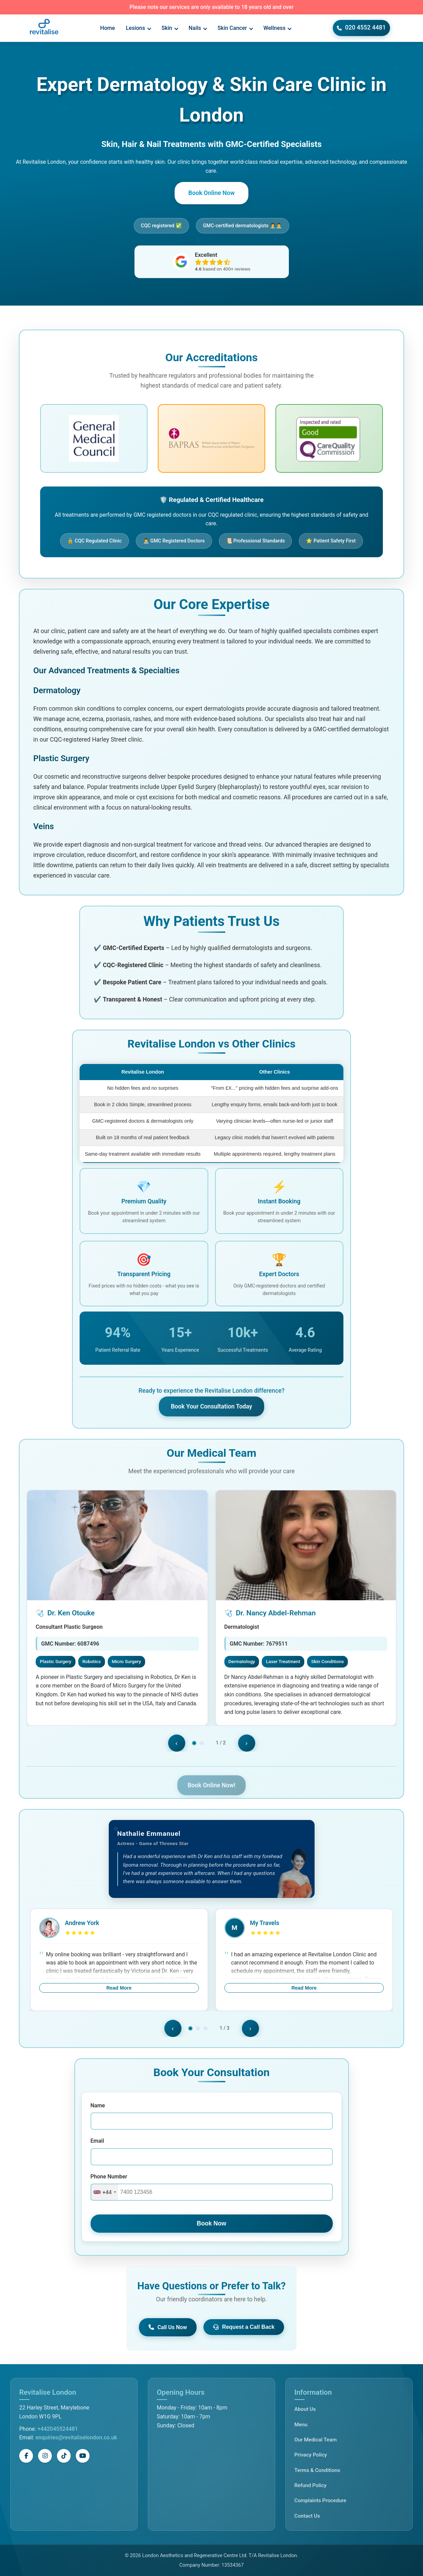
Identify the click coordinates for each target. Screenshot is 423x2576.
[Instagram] (45, 2456)
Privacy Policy (310, 2455)
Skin (170, 28)
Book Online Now (211, 193)
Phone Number (109, 2176)
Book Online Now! (212, 1781)
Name (98, 2105)
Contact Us (307, 2516)
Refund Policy (310, 2485)
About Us (305, 2409)
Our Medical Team (315, 2440)
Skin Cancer (235, 28)
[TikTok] (64, 2456)
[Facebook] (26, 2456)
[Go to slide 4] (205, 2028)
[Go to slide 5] (213, 2028)
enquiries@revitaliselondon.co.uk (76, 2437)
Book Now (211, 2223)
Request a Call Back (243, 2327)
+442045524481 (57, 2429)
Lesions (138, 28)
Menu (300, 2425)
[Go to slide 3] (198, 2028)
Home (107, 28)
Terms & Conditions (317, 2470)
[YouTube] (83, 2456)
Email (97, 2141)
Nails (198, 28)
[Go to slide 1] (182, 2028)
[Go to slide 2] (190, 2028)
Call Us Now (168, 2327)
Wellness (277, 28)
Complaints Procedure (320, 2500)
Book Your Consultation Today (211, 1404)
